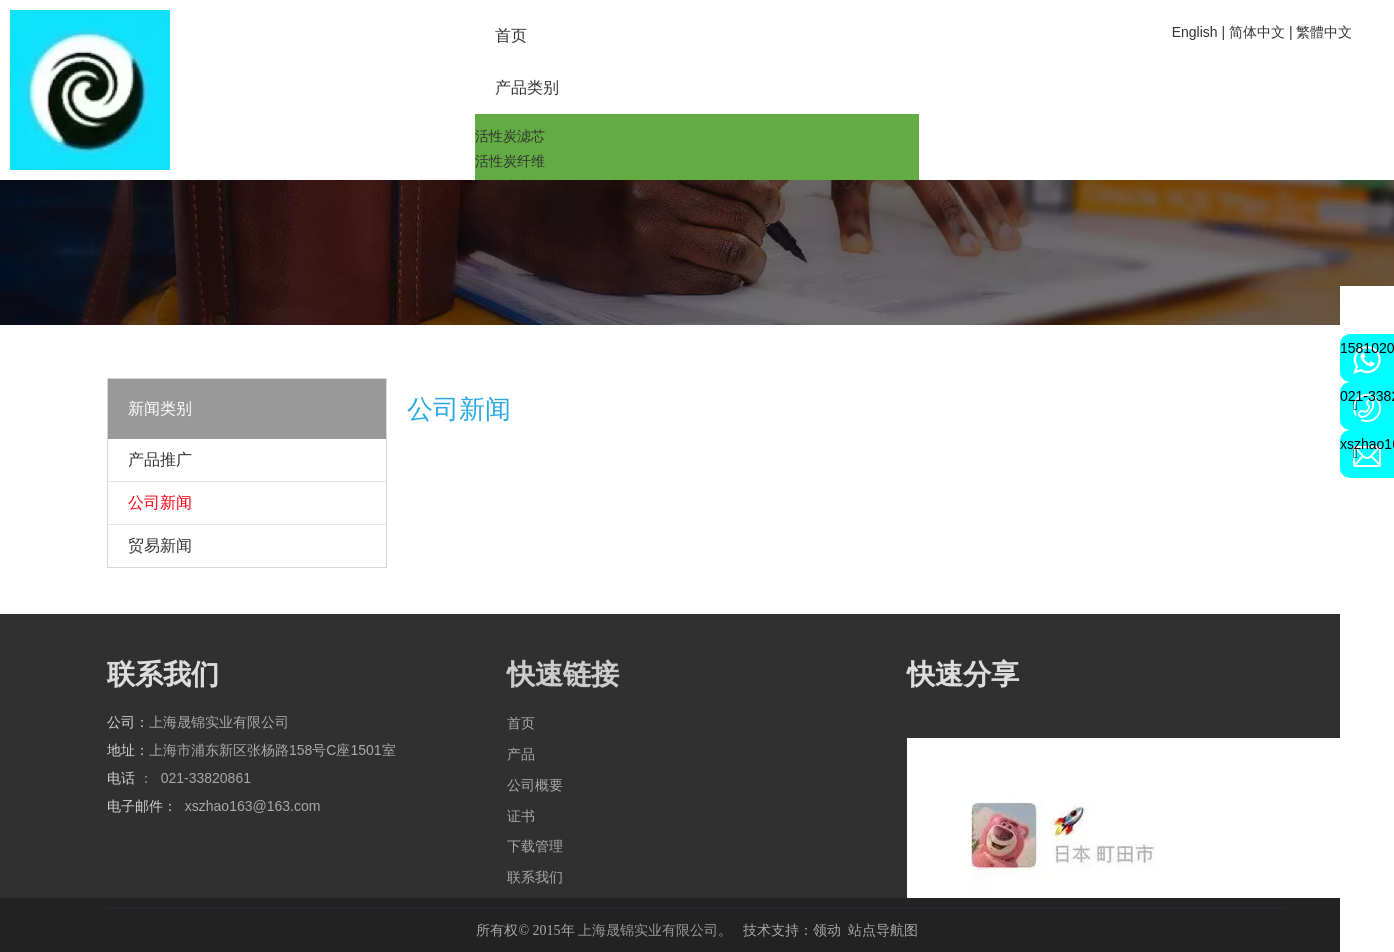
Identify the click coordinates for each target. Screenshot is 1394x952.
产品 (521, 754)
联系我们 (535, 877)
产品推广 (160, 459)
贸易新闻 (160, 545)
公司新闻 (160, 502)
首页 (521, 723)
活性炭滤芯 (510, 136)
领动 (827, 930)
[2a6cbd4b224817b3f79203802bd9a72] (90, 90)
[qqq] (697, 252)
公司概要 (535, 785)
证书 (521, 816)
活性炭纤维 (510, 161)
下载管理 (535, 846)
